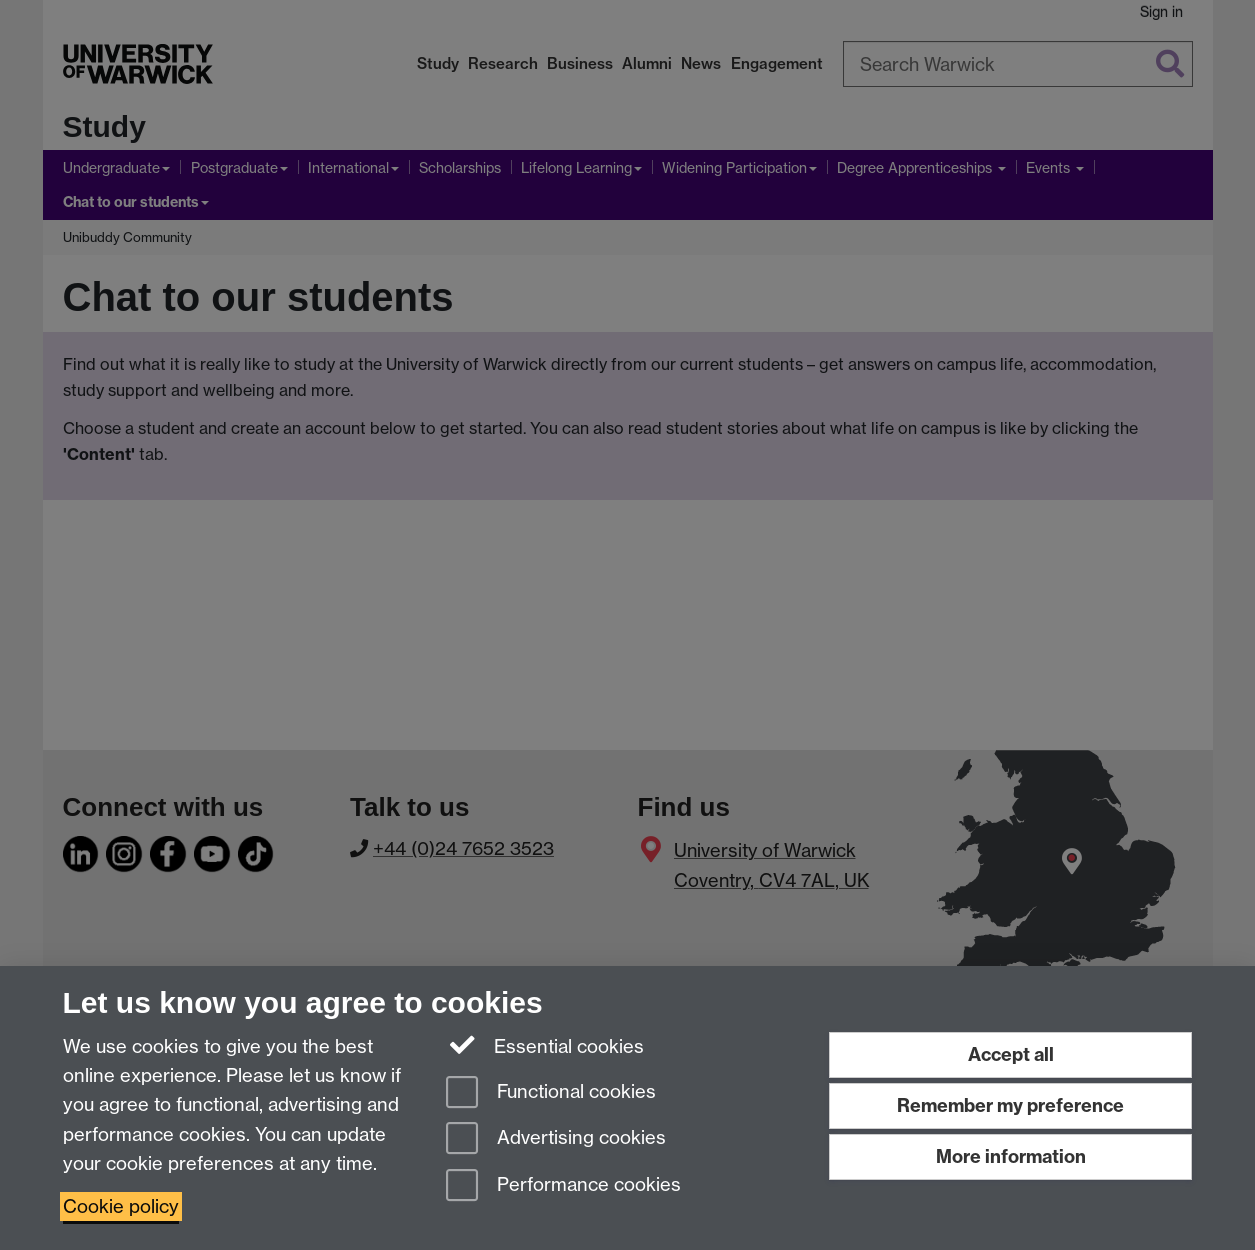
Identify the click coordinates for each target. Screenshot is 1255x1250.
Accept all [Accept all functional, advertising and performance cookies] (1011, 1054)
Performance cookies (563, 1186)
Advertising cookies (556, 1139)
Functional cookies (551, 1093)
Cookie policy (121, 1206)
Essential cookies (545, 1045)
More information (1011, 1156)
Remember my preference (1010, 1105)
